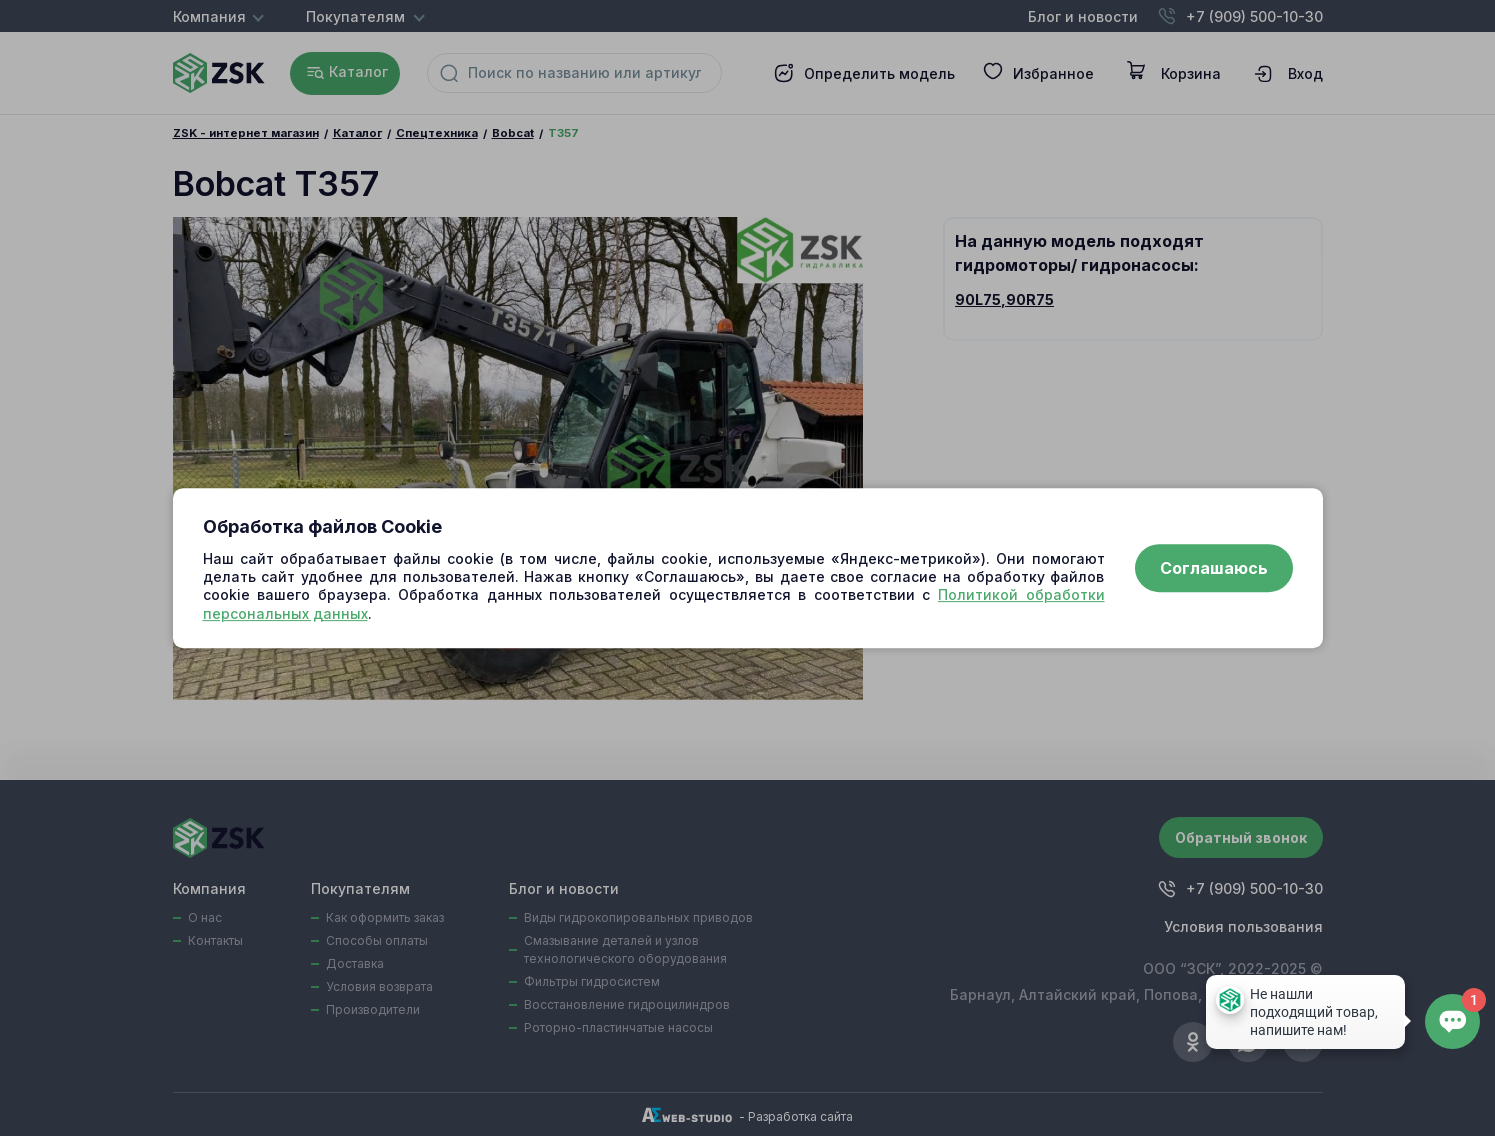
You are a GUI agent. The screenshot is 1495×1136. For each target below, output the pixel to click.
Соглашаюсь (1214, 568)
